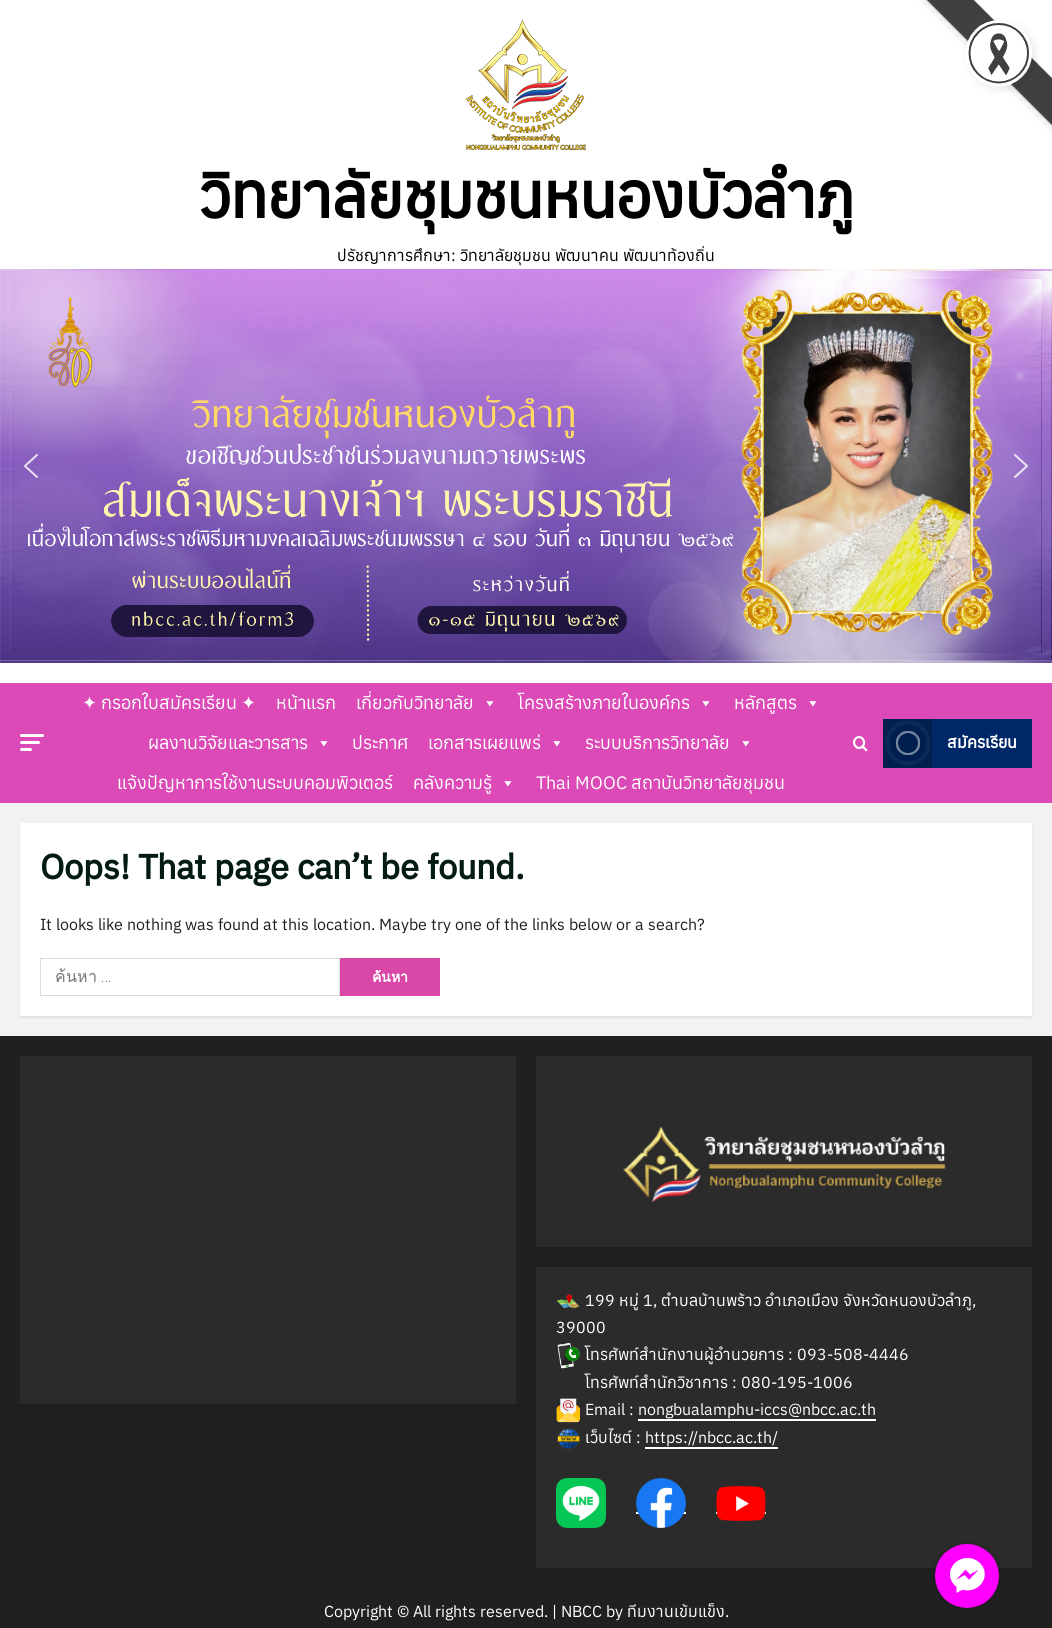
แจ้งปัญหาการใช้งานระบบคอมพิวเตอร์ (255, 782)
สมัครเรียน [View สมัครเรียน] (950, 743)
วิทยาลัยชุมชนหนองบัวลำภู (526, 195)
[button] (526, 466)
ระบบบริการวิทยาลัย (669, 743)
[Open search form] (860, 743)
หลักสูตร (777, 703)
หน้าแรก (306, 702)
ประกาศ (380, 742)
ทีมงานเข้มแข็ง (676, 1611)
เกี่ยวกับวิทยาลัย (427, 703)
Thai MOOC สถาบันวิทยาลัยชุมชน (660, 782)
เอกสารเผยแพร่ (496, 743)
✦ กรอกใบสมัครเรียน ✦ (169, 702)
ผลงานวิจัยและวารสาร (240, 743)
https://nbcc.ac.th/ (711, 1437)
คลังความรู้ (464, 783)
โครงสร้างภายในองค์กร (616, 703)
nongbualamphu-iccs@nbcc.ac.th (757, 1409)
